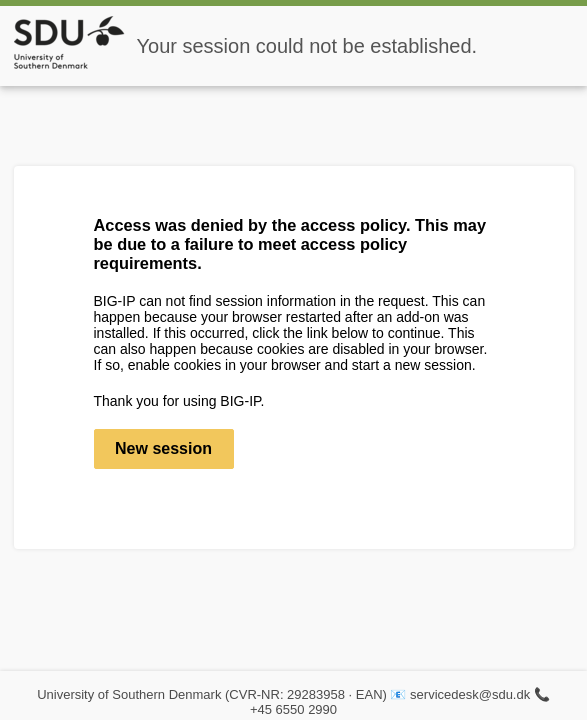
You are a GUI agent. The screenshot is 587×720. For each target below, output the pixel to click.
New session (163, 448)
